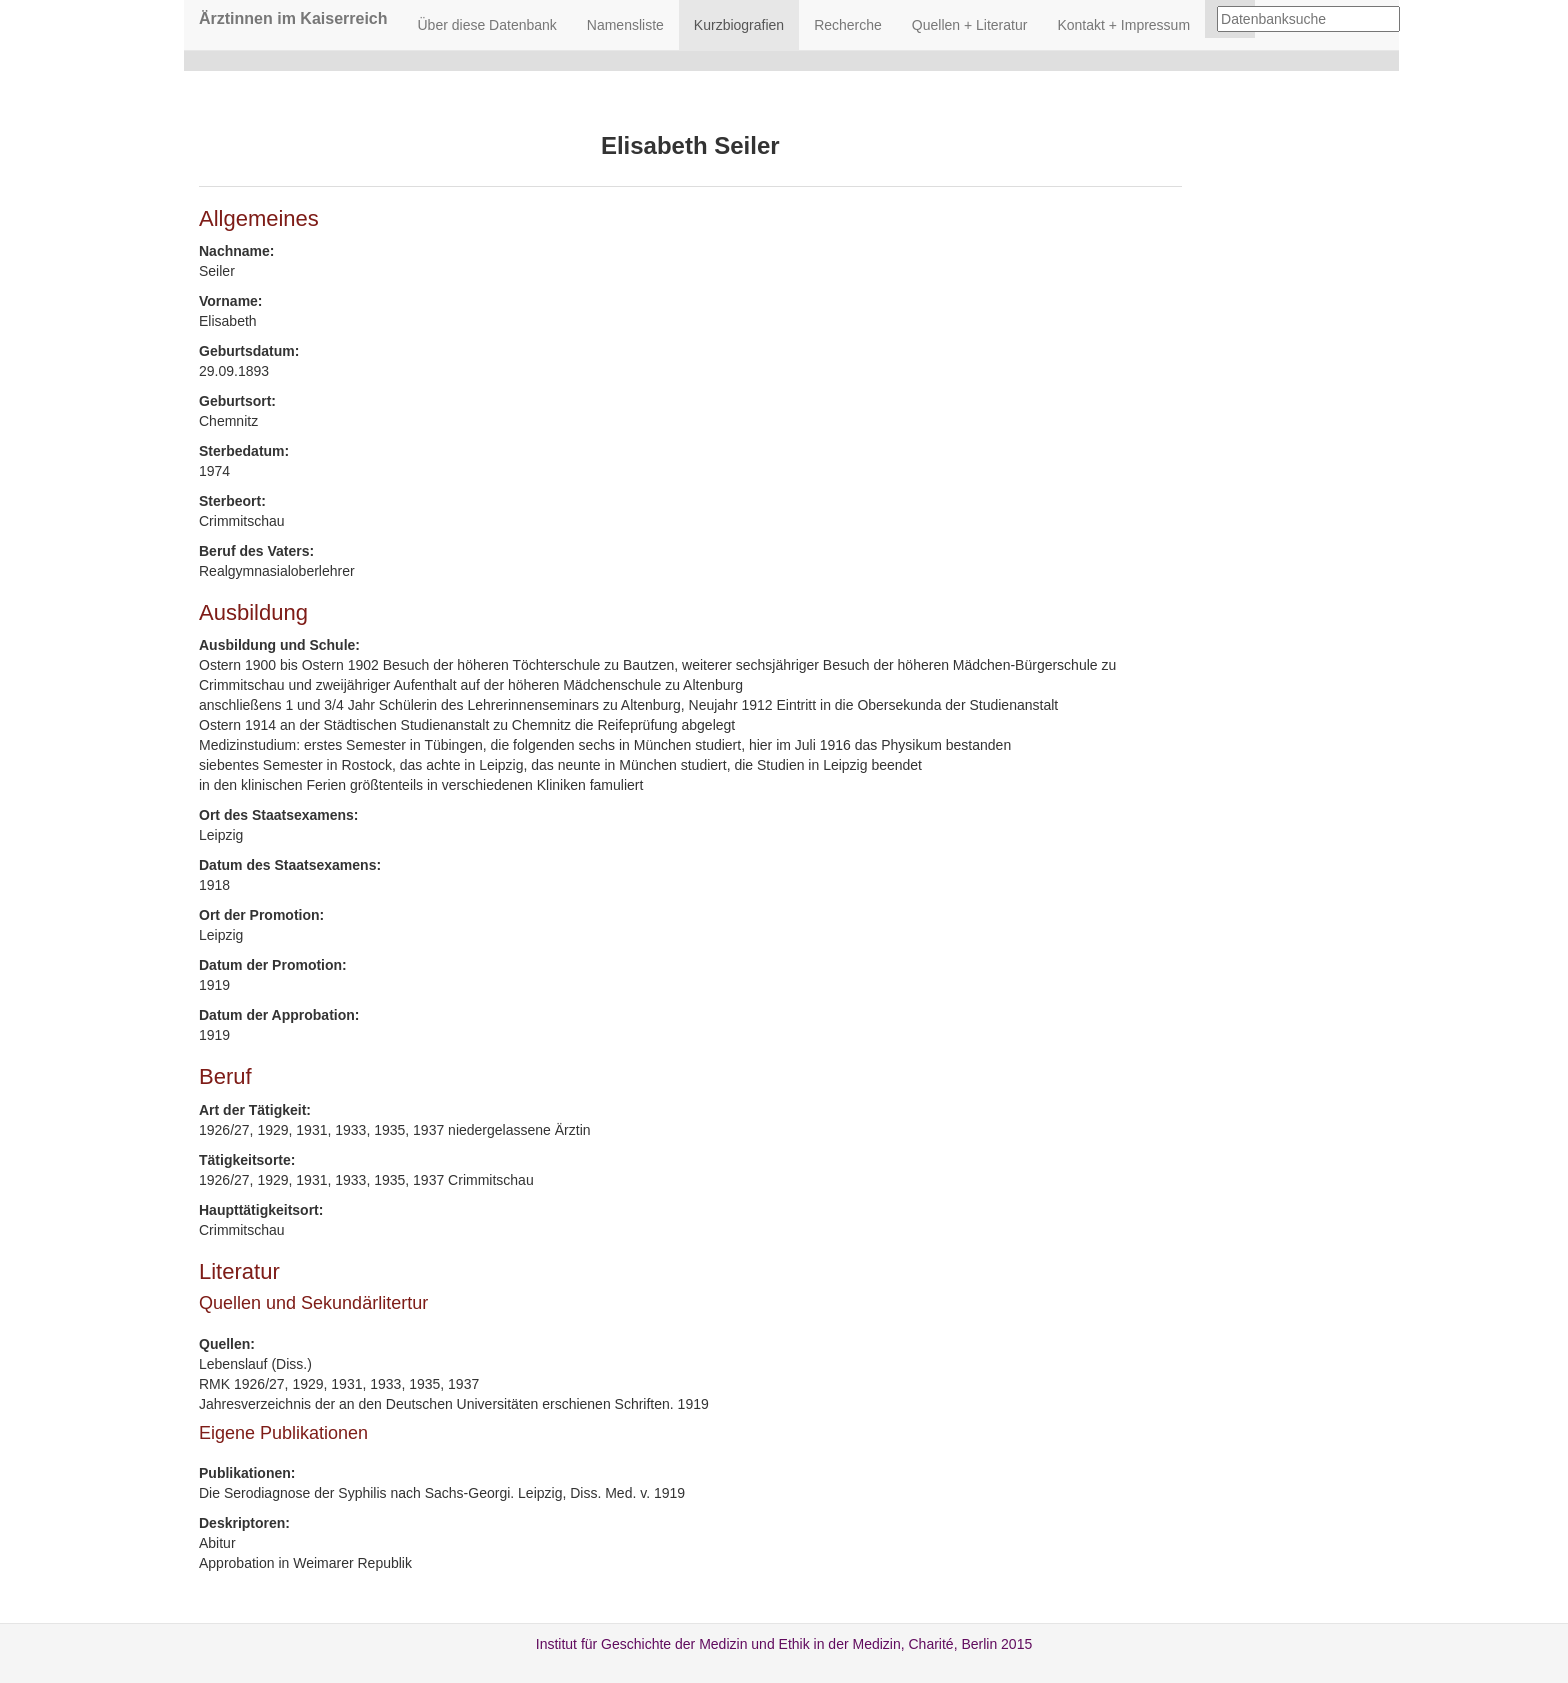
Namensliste (625, 25)
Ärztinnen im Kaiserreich (293, 18)
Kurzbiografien (739, 25)
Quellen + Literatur (970, 25)
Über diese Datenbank (487, 25)
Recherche (848, 25)
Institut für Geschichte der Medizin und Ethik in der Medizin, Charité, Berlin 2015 (784, 1644)
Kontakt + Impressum (1123, 25)
